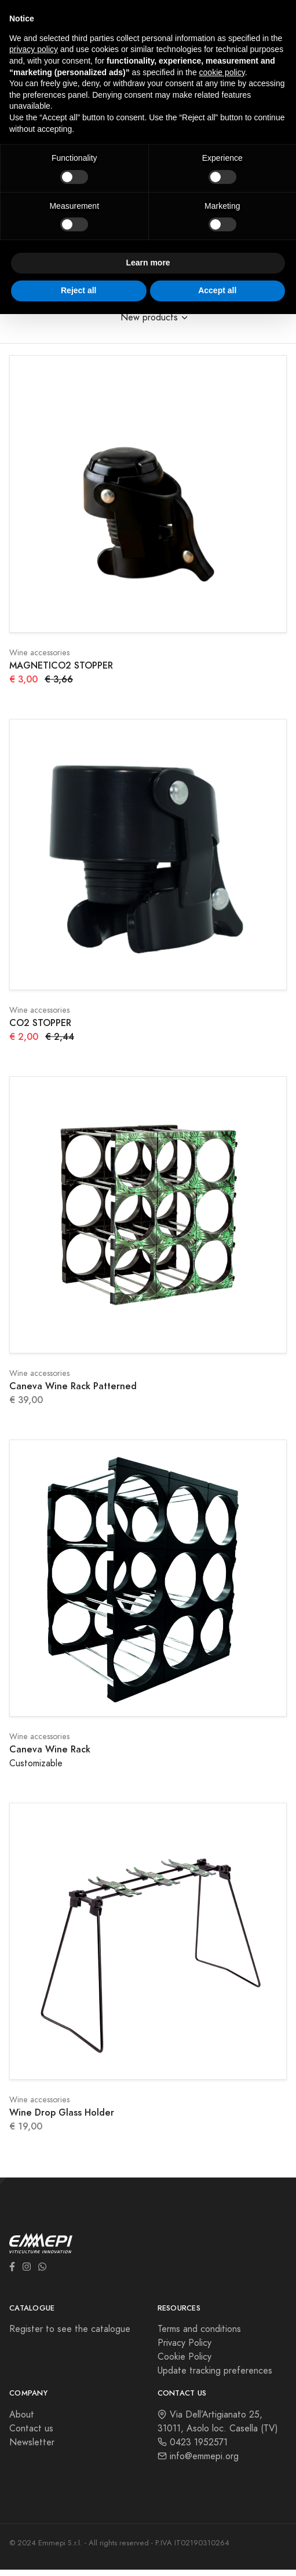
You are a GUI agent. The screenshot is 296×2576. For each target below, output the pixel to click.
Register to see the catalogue (69, 2329)
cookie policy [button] (222, 72)
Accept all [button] (217, 290)
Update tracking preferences (215, 2370)
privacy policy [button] (33, 49)
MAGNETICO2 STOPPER (61, 665)
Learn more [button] (148, 262)
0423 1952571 (193, 2442)
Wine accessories (39, 652)
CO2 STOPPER (40, 1022)
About (21, 2414)
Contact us (31, 2428)
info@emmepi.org (198, 2456)
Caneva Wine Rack (49, 1749)
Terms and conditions (199, 2329)
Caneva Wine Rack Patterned (73, 1386)
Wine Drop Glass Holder (61, 2112)
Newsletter (31, 2442)
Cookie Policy (184, 2356)
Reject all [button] (78, 290)
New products (149, 317)
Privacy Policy (184, 2343)
